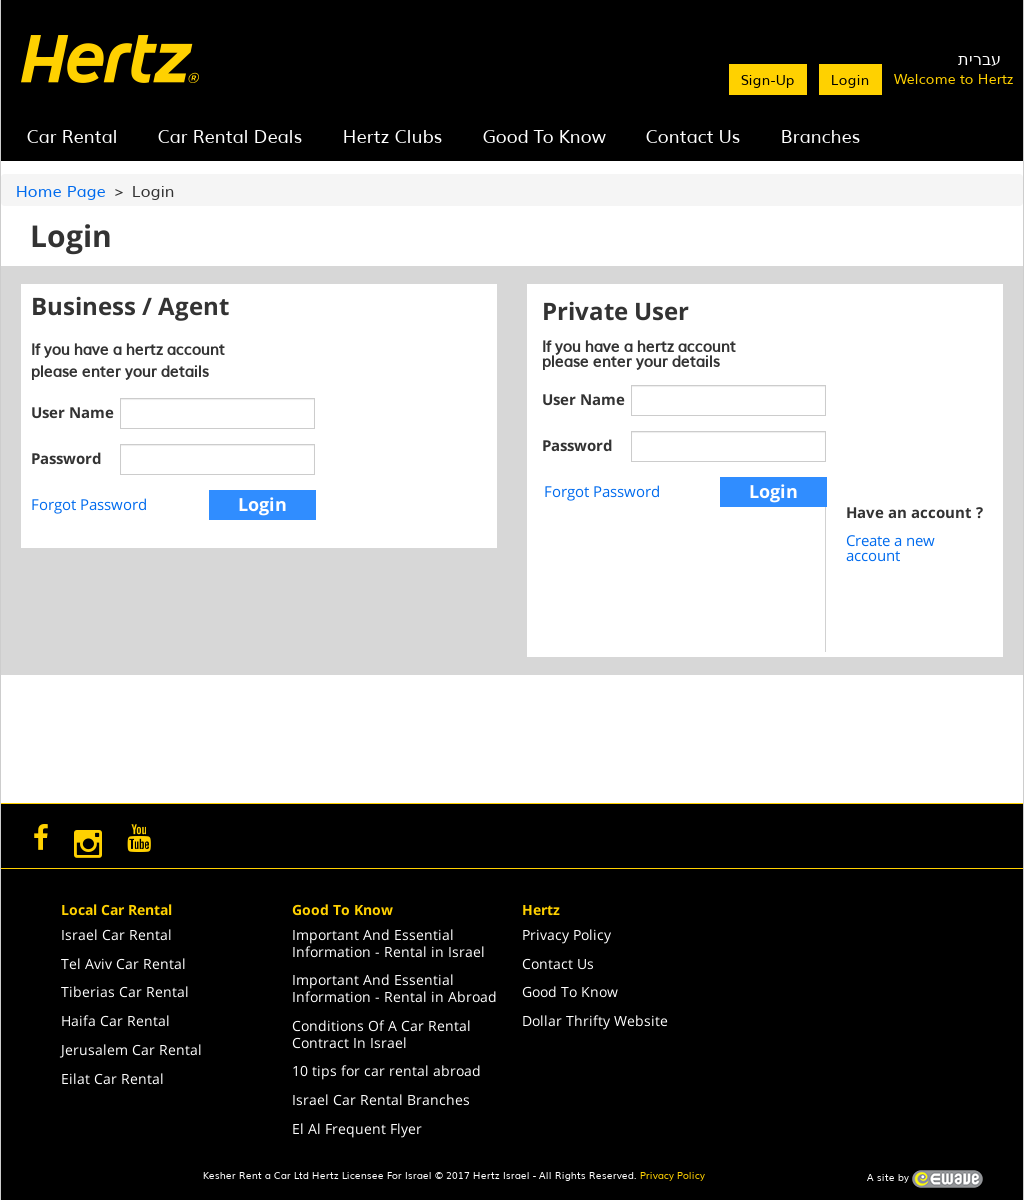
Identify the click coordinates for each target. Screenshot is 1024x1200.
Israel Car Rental (116, 934)
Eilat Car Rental (112, 1078)
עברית (979, 58)
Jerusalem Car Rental (131, 1049)
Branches (821, 135)
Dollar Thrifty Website (595, 1020)
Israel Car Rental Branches (381, 1099)
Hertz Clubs (393, 135)
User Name (71, 412)
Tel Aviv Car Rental (123, 963)
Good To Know (544, 135)
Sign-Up (768, 79)
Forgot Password (89, 504)
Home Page (61, 190)
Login (850, 79)
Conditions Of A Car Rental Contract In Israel (381, 1034)
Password (66, 458)
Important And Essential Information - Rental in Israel (388, 943)
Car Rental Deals (230, 135)
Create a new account (890, 547)
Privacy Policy (566, 934)
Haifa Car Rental (115, 1020)
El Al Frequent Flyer (357, 1128)
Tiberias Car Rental (125, 991)
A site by (925, 1179)
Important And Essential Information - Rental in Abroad (394, 988)
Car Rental (72, 135)
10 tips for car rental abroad (386, 1070)
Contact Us (693, 135)
